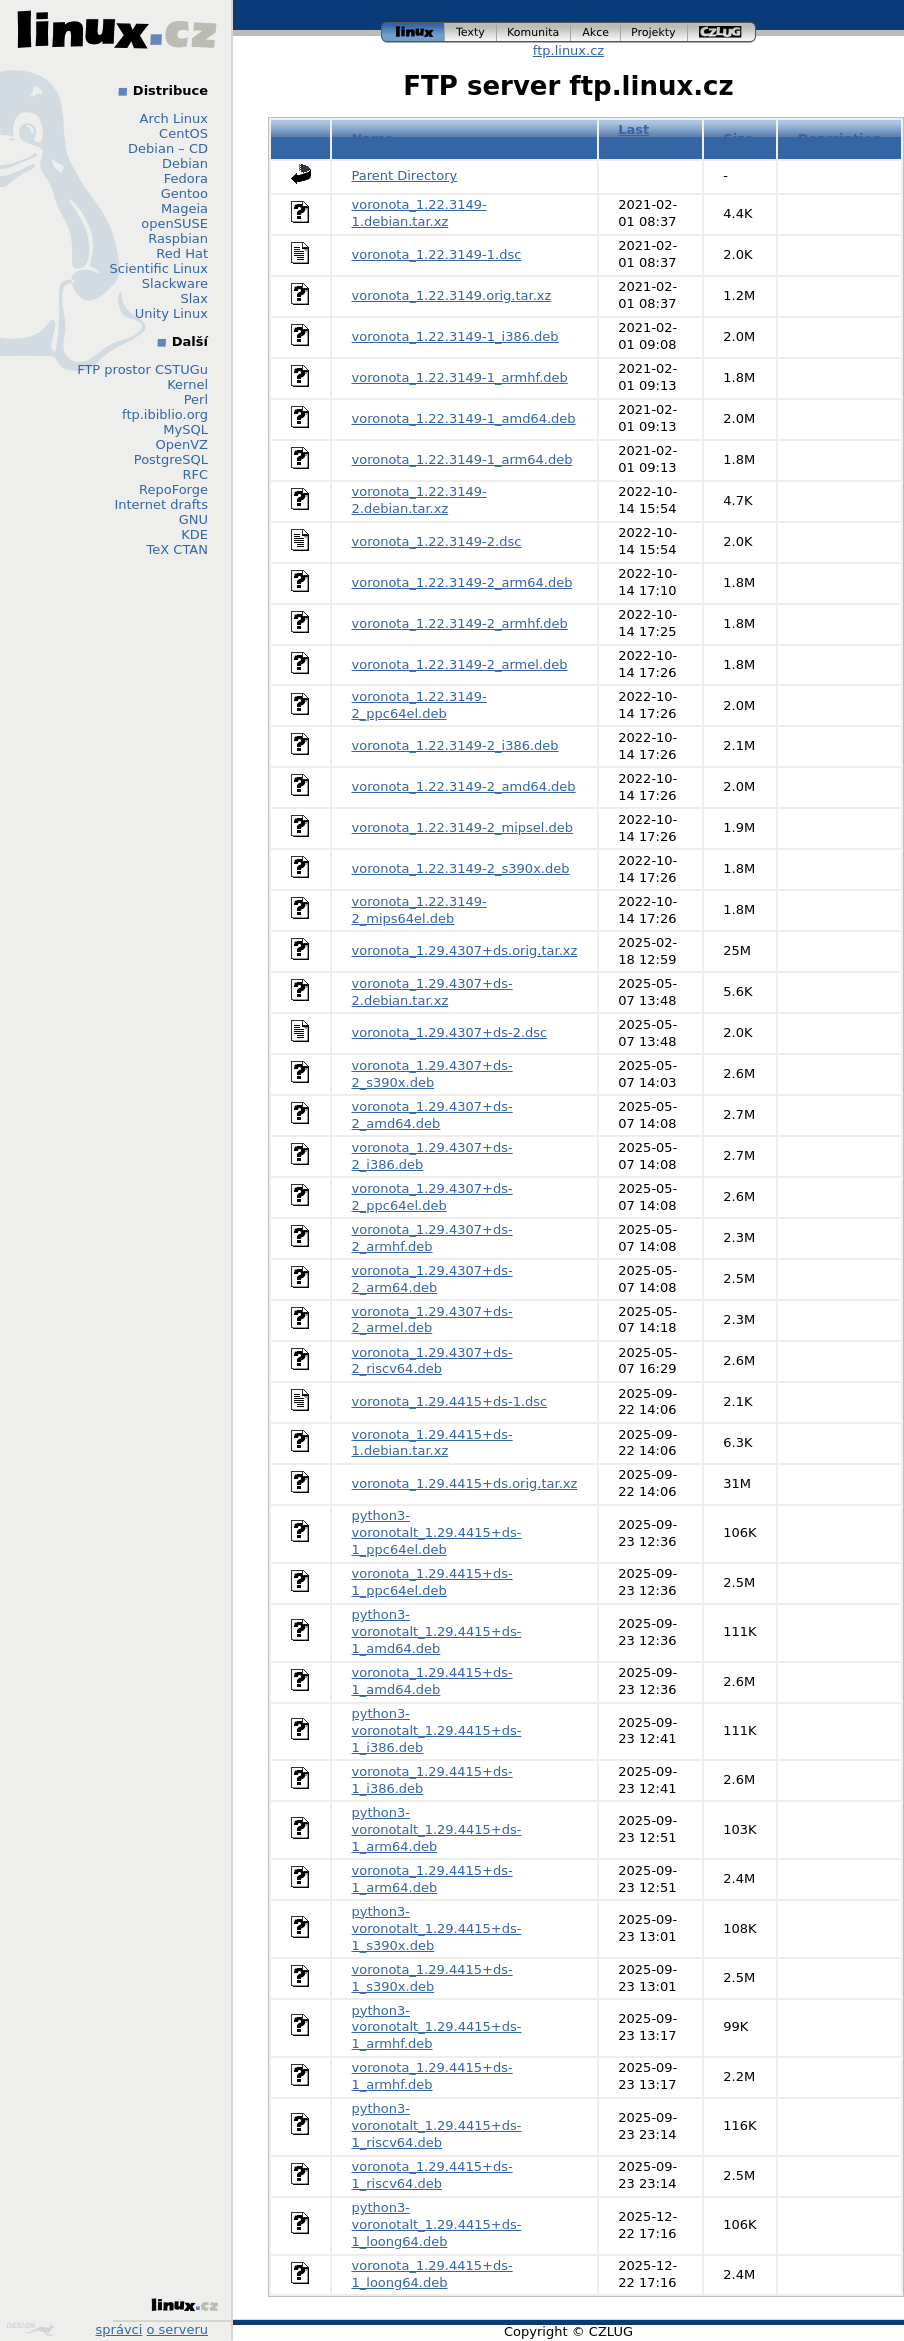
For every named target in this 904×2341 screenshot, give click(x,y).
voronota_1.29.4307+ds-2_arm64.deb (432, 1279)
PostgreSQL (171, 459)
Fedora (186, 178)
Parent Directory (405, 175)
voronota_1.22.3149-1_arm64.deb (462, 459)
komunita (534, 32)
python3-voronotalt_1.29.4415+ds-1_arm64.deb (437, 1829)
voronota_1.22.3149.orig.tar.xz (452, 295)
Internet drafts (161, 504)
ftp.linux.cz (568, 50)
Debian (185, 163)
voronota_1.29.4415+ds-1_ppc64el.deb (432, 1582)
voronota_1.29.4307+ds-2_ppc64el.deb (432, 1197)
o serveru (177, 2329)
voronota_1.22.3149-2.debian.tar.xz (419, 500)
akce (596, 32)
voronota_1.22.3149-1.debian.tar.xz (419, 213)
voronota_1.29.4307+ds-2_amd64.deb (432, 1115)
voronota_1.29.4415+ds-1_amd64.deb (432, 1681)
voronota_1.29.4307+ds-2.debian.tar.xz (432, 992)
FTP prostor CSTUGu (142, 369)
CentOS (183, 133)
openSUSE (174, 223)
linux (413, 32)
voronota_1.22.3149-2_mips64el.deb (419, 910)
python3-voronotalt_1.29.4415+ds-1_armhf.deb (437, 2027)
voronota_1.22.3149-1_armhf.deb (460, 377)
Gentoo (184, 193)
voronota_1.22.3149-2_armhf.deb (460, 623)
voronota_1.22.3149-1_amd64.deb (464, 418)
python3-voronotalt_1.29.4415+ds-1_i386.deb (437, 1730)
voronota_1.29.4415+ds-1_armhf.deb (432, 2076)
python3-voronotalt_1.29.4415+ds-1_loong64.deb (437, 2224)
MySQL (185, 429)
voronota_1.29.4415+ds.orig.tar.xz (465, 1483)
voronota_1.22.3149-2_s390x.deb (461, 868)
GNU (193, 519)
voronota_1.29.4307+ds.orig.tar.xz (465, 950)
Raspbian (178, 238)
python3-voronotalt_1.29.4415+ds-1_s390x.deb (437, 1928)
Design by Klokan (30, 2329)
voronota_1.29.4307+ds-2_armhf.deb (432, 1238)
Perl (196, 399)
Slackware (175, 283)
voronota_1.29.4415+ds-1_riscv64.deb (432, 2175)
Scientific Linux (159, 268)
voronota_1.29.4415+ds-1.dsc (450, 1401)
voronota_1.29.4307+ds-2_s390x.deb (432, 1074)
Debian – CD (168, 148)
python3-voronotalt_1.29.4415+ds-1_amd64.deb (437, 1631)
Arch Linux (174, 118)
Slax (194, 298)
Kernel (187, 384)
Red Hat (182, 253)
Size (738, 138)
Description (840, 138)
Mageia (184, 208)
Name (373, 138)
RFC (195, 474)
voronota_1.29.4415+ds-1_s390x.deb (432, 1978)
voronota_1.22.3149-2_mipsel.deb (463, 827)
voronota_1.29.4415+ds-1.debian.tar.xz (432, 1443)
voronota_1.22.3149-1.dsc (437, 254)
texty (471, 32)
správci (119, 2329)
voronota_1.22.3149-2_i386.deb (455, 745)
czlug (722, 32)
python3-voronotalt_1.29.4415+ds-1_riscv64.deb (437, 2125)
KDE (194, 534)
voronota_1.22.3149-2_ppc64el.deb (419, 705)
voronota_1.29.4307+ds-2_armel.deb (432, 1320)
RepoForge (173, 489)
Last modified (650, 138)
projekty (654, 32)
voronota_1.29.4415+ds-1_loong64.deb (432, 2274)
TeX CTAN (177, 549)
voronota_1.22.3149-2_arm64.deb (462, 582)
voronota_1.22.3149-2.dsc (437, 541)
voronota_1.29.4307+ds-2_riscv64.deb (432, 1361)
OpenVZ (181, 444)
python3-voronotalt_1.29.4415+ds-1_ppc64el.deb (437, 1532)
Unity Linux (171, 313)
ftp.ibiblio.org (165, 414)
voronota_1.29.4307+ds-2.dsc (450, 1032)
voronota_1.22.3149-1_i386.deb (455, 336)
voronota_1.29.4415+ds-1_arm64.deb (432, 1879)
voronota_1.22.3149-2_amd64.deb (464, 786)
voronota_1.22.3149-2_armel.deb (460, 664)
